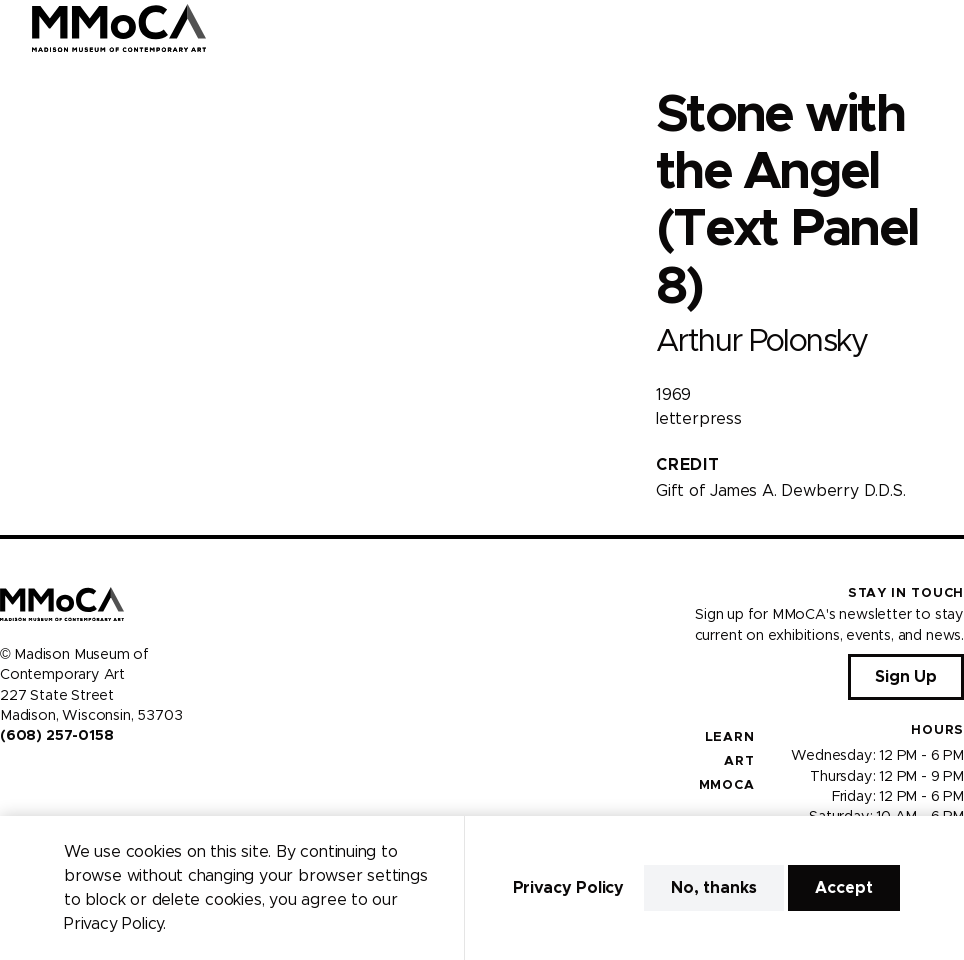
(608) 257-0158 (56, 736)
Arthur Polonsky (762, 341)
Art (739, 761)
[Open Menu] (937, 28)
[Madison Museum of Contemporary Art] (119, 28)
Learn (730, 737)
